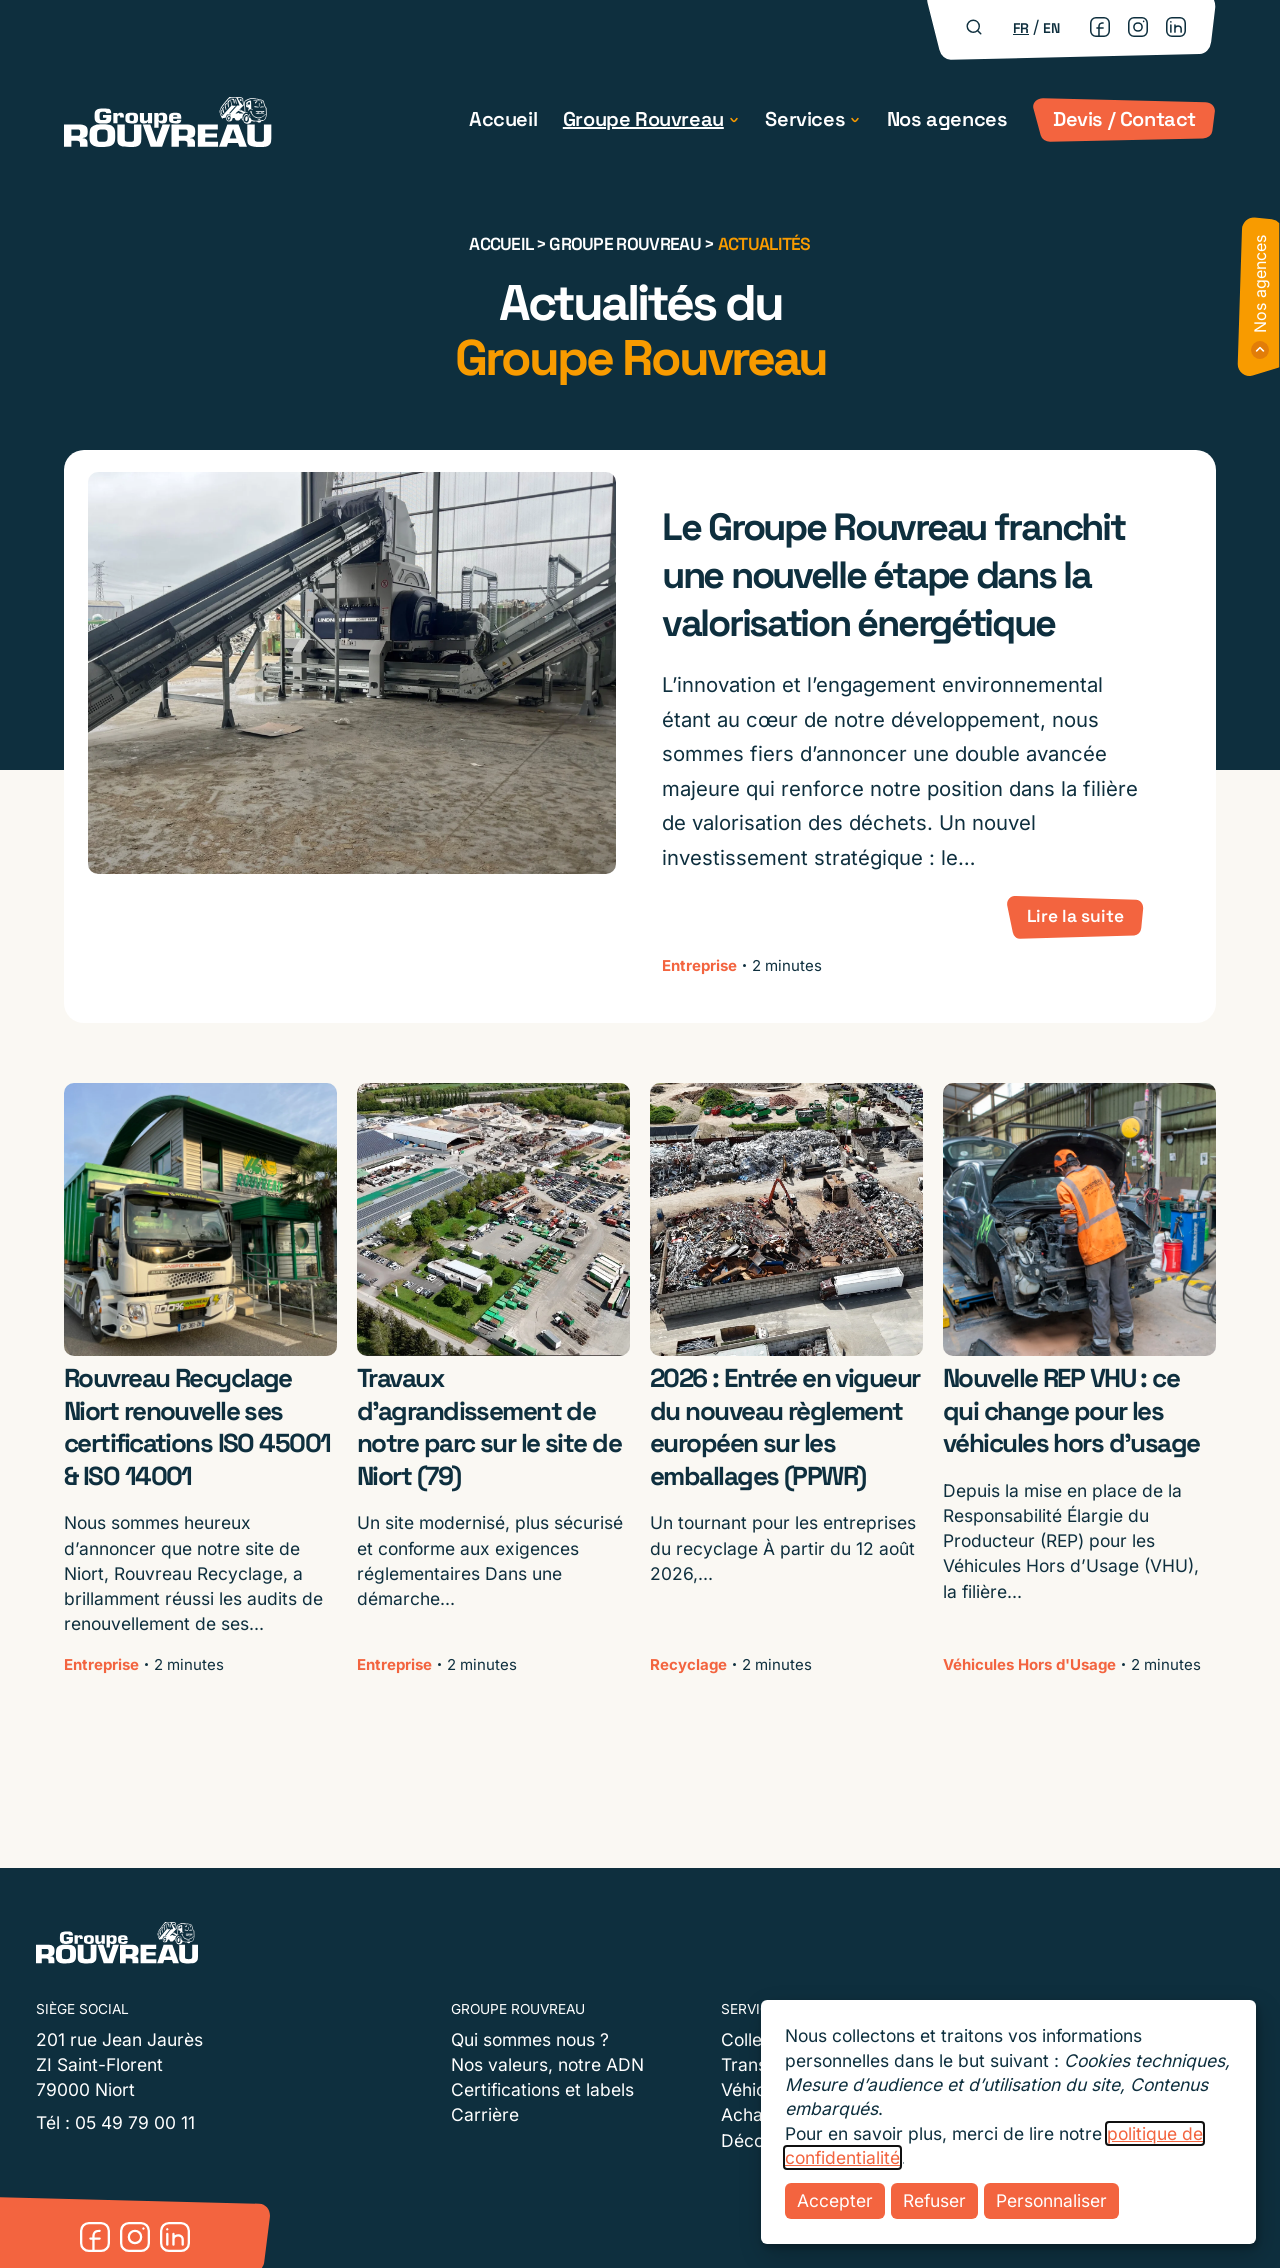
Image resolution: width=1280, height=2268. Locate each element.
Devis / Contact (1124, 119)
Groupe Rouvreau (643, 119)
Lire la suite (1075, 916)
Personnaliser (1051, 2200)
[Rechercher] (974, 27)
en (1051, 28)
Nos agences (947, 119)
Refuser (934, 2200)
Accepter (835, 2200)
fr (1021, 28)
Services (805, 119)
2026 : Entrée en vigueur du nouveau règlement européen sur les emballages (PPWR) (785, 1427)
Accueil (503, 119)
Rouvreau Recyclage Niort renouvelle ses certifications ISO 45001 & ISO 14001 (197, 1427)
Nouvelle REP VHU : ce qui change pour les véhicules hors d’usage (1071, 1411)
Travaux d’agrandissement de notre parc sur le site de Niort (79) (489, 1427)
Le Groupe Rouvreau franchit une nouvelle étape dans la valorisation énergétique (893, 575)
